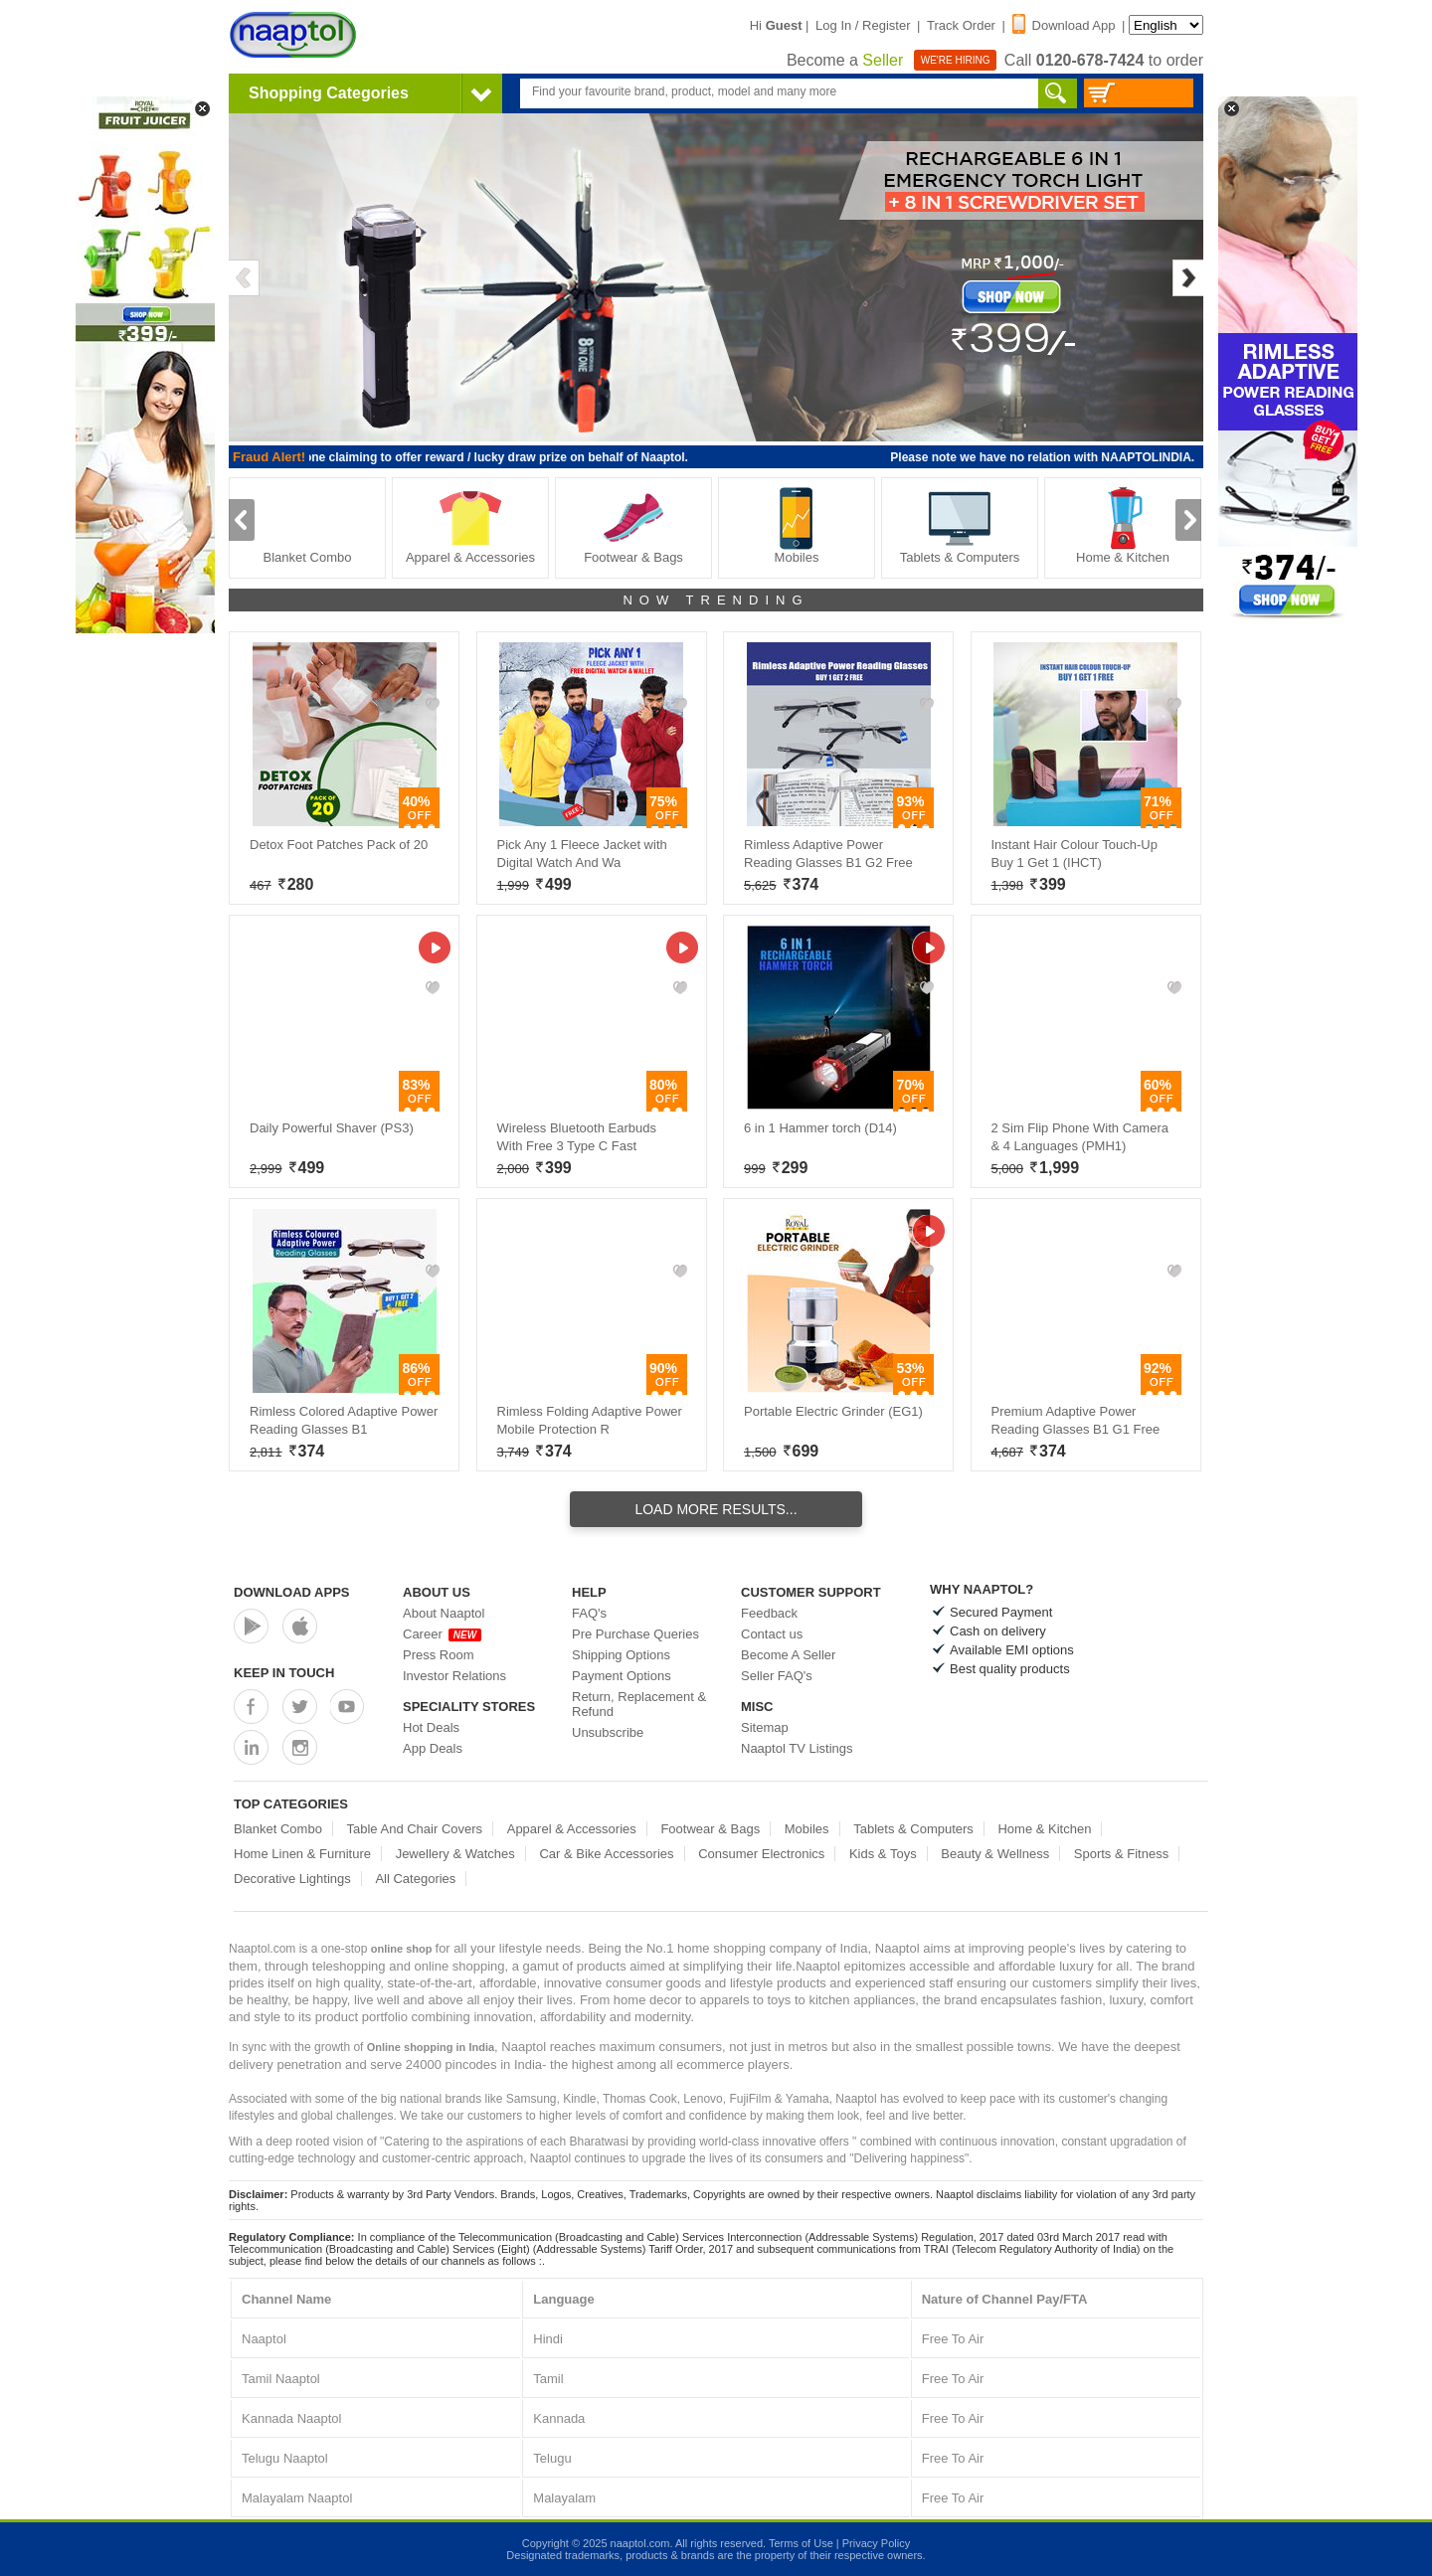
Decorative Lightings (292, 1878)
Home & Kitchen (1122, 525)
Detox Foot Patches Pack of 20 (339, 844)
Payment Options (621, 1675)
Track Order (961, 25)
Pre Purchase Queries (635, 1634)
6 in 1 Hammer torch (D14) (820, 1127)
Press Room (438, 1654)
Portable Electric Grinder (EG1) (833, 1411)
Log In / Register (862, 25)
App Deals (432, 1748)
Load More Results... (715, 1509)
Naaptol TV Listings (797, 1748)
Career (442, 1634)
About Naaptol (443, 1613)
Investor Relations (454, 1675)
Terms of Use (801, 2543)
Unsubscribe (607, 1732)
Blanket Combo (308, 525)
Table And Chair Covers (415, 1828)
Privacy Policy (876, 2543)
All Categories (415, 1878)
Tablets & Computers (960, 525)
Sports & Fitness (1121, 1853)
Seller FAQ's (776, 1675)
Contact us (772, 1634)
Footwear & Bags (633, 525)
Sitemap (765, 1727)
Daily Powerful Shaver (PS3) (332, 1127)
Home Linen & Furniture (302, 1853)
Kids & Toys (883, 1853)
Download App (1064, 25)
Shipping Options (621, 1654)
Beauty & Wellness (995, 1853)
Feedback (769, 1613)
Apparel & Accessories (470, 525)
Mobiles (796, 525)
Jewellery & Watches (455, 1853)
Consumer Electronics (761, 1853)
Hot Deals (431, 1727)
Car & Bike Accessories (606, 1853)
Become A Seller (788, 1654)
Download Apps (292, 1592)
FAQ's (589, 1613)
